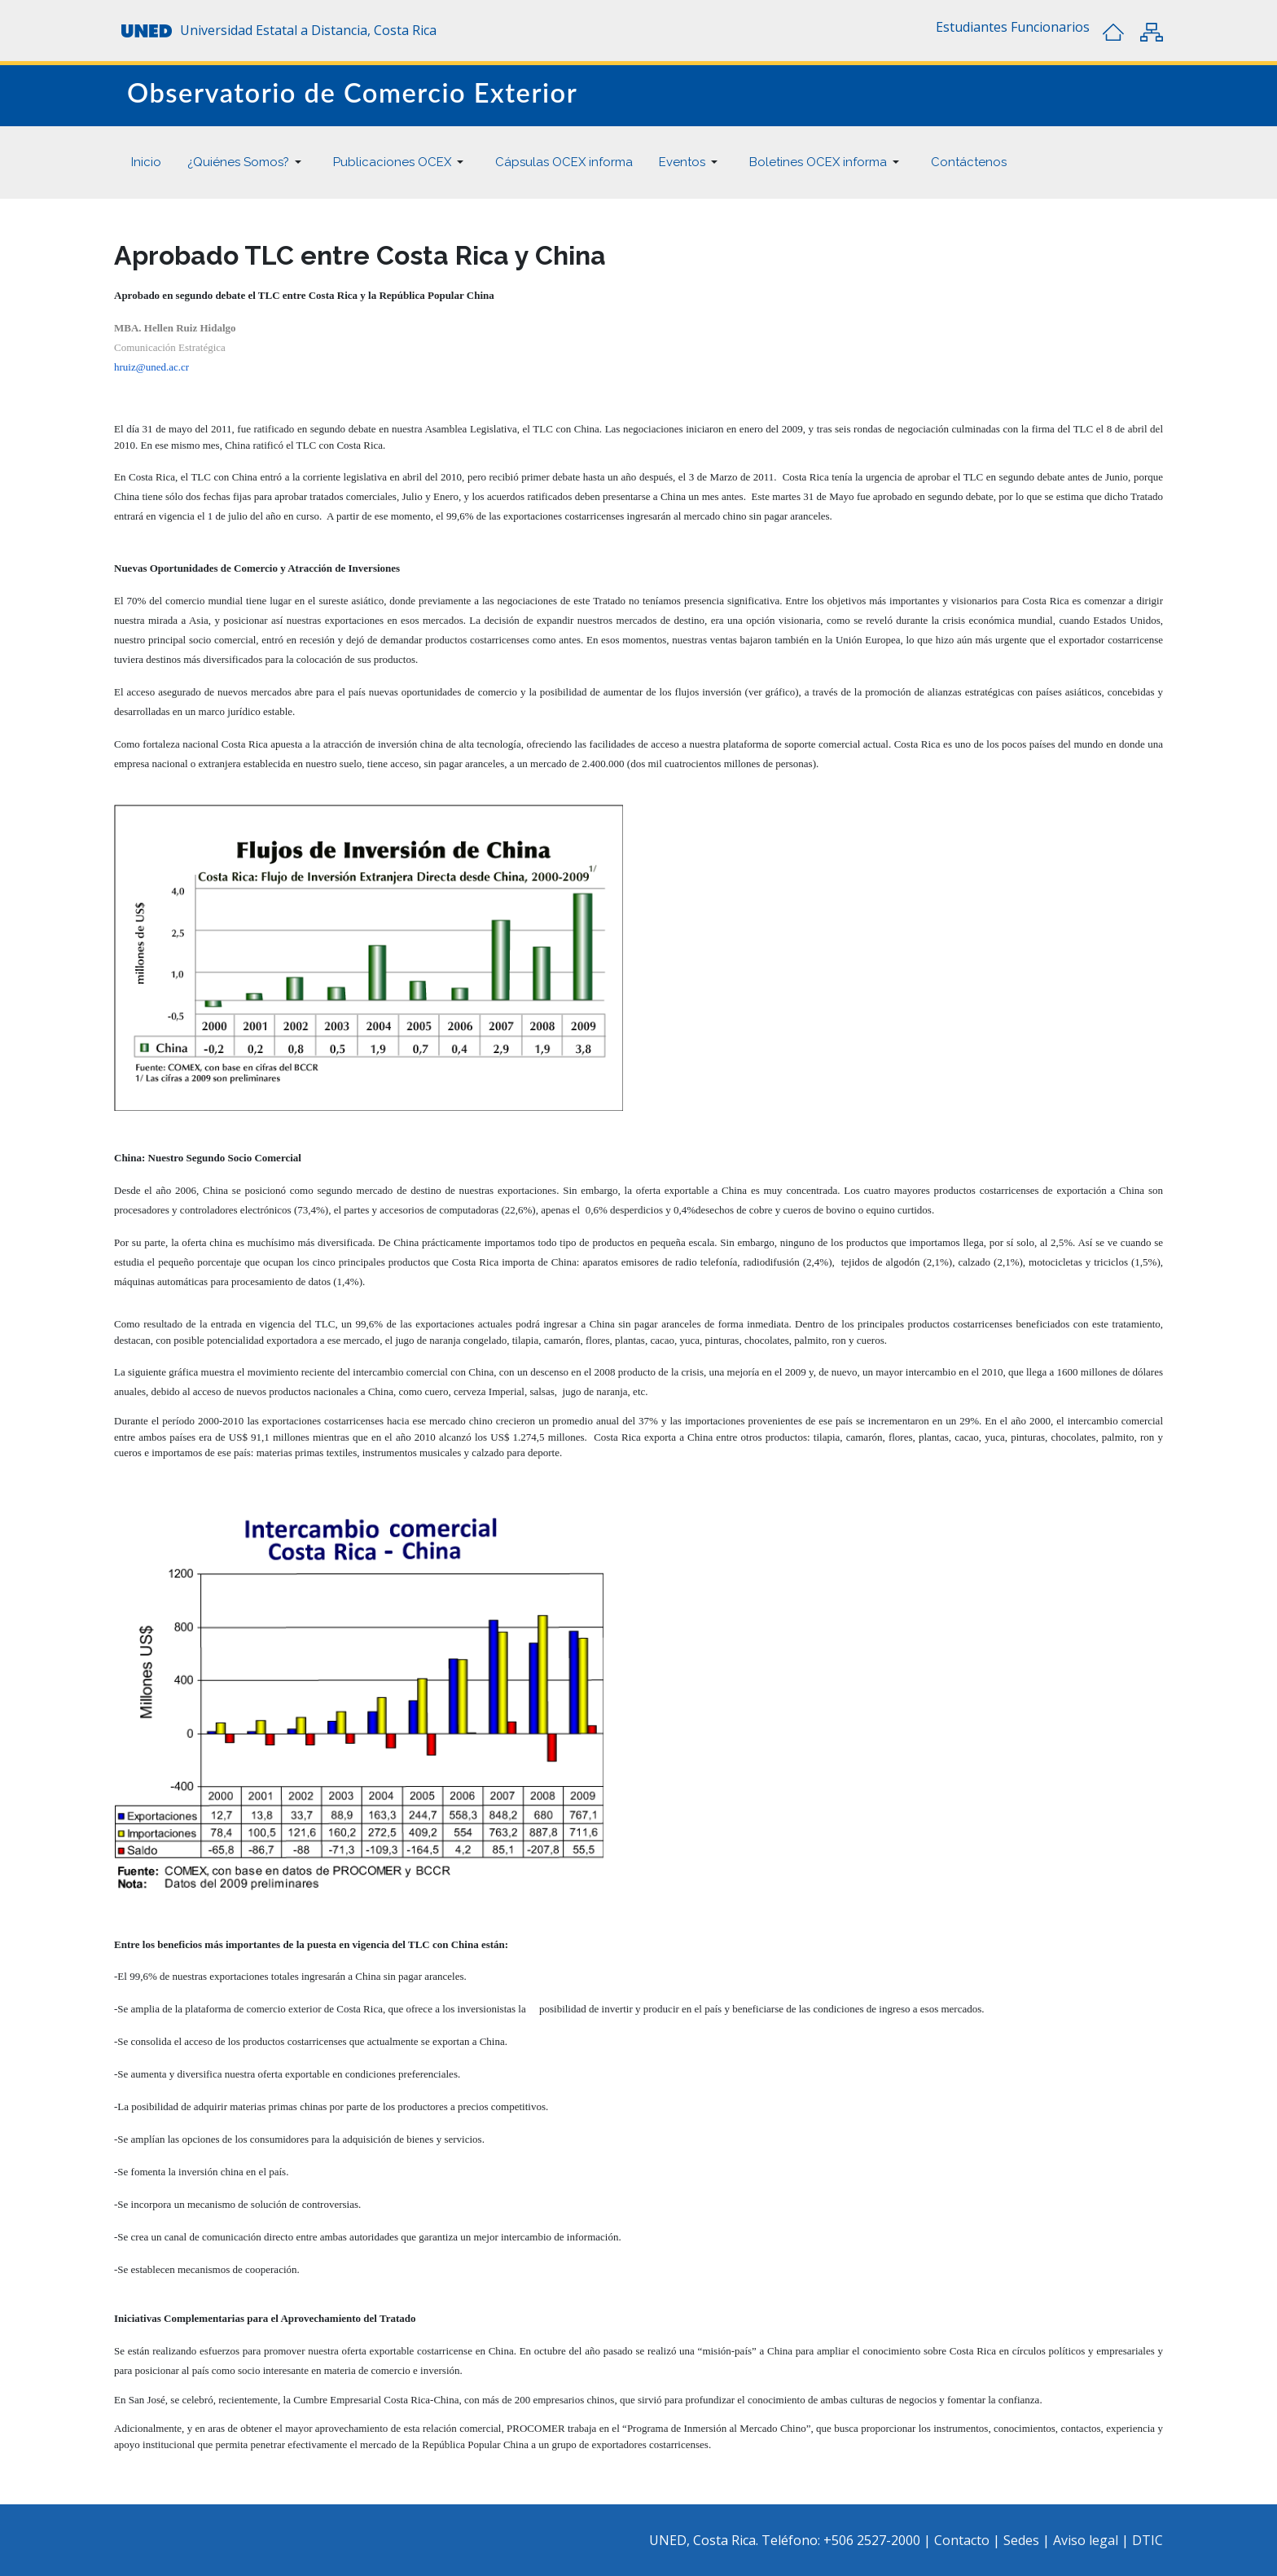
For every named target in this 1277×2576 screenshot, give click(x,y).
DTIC (1147, 2540)
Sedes (1022, 2540)
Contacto (963, 2540)
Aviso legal (1085, 2540)
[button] (971, 27)
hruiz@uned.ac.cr (151, 367)
